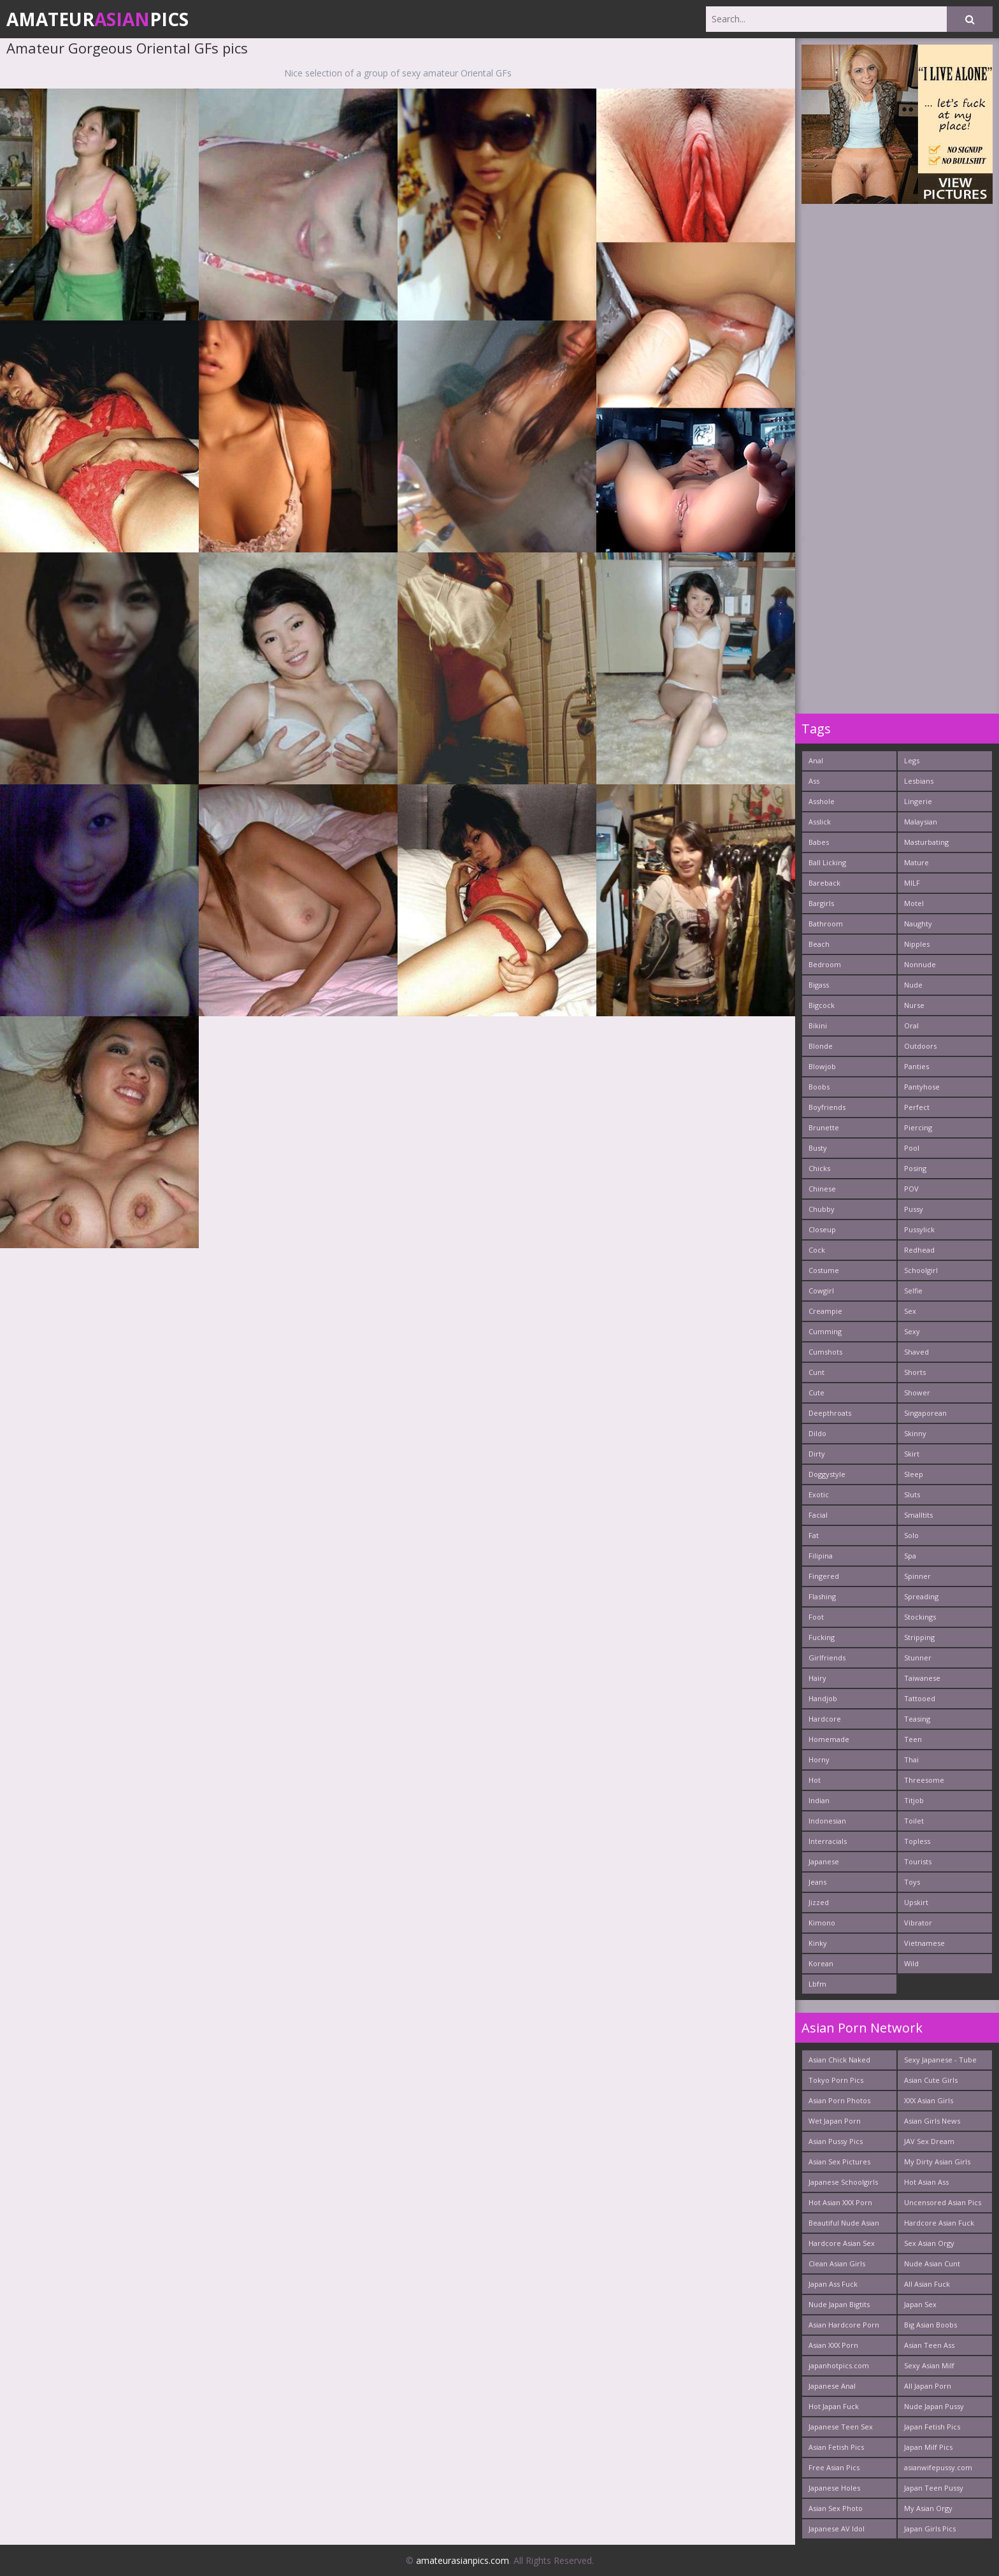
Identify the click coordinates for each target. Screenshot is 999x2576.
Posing (915, 1168)
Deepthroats (830, 1413)
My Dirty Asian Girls (937, 2161)
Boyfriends (827, 1107)
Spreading (921, 1596)
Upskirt (916, 1902)
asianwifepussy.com (938, 2467)
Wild (911, 1963)
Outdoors (920, 1046)
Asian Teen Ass (929, 2345)
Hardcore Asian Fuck (939, 2222)
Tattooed (919, 1698)
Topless (917, 1841)
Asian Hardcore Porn (844, 2324)
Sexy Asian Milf (929, 2365)
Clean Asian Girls (837, 2263)
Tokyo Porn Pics (836, 2080)
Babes (819, 842)
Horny (819, 1759)
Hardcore (825, 1718)
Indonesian (827, 1820)
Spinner (917, 1576)
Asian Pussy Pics (836, 2141)
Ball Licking (827, 862)
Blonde (821, 1046)
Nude (913, 984)
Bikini (818, 1025)
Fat (814, 1535)
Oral (911, 1025)
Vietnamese (924, 1943)
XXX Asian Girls (928, 2100)
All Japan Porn (927, 2386)
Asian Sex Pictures (839, 2161)
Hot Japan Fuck (834, 2406)
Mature (916, 862)
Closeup (822, 1229)
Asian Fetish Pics (836, 2447)
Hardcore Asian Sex (842, 2243)
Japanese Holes (834, 2488)
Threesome (924, 1780)
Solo (911, 1535)
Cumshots (825, 1351)
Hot (815, 1780)
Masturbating (926, 842)
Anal (816, 760)
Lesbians (918, 781)
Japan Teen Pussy (933, 2488)
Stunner (917, 1657)
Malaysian (920, 821)
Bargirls (821, 903)
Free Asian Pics (834, 2467)
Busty (818, 1148)
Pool (911, 1148)
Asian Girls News (932, 2121)
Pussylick (919, 1229)
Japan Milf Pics (928, 2447)
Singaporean (925, 1413)
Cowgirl (821, 1290)
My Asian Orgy (928, 2508)
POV (911, 1188)
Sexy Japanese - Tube (940, 2059)
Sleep (913, 1474)
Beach (819, 944)
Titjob (914, 1800)
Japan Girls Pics (930, 2528)
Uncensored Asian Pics (942, 2202)
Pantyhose (922, 1086)
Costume (824, 1270)
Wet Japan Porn (835, 2121)
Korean (821, 1963)
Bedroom (825, 964)
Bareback (824, 883)
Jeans (817, 1882)
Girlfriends (827, 1657)
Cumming (825, 1331)
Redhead (919, 1250)
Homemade (829, 1739)
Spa (910, 1555)
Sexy (912, 1331)
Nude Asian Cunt (932, 2263)
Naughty (918, 923)
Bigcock (822, 1005)
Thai (911, 1759)
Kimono (822, 1922)
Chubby (822, 1209)
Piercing (918, 1127)
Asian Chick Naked (839, 2059)
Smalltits (918, 1515)
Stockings (920, 1617)
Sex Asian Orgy (929, 2243)
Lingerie (918, 801)
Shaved (916, 1351)
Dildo (817, 1433)
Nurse (914, 1005)
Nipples (917, 944)
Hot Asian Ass (926, 2182)
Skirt (911, 1453)
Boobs (819, 1086)
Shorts (915, 1372)
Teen (913, 1739)
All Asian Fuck (927, 2284)
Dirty (817, 1453)
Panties (916, 1066)
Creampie (825, 1311)
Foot (816, 1617)
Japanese (824, 1861)
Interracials (828, 1841)
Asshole (822, 801)
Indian (819, 1800)
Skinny (915, 1433)
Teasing (917, 1718)
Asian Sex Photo (836, 2508)
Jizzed (819, 1902)
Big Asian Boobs (930, 2324)
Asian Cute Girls (931, 2080)
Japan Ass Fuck (833, 2284)
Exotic (819, 1494)
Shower (917, 1392)
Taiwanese (922, 1678)
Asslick (820, 821)
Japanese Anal (832, 2386)
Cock (817, 1250)
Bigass (819, 984)
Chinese (822, 1188)
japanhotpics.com (839, 2365)
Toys (912, 1882)
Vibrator (918, 1922)
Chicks (819, 1168)
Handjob (823, 1698)
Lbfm (817, 1984)
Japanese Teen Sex (841, 2426)
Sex (910, 1311)
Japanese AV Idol (837, 2528)
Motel (914, 903)
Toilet (914, 1820)
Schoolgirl (921, 1270)
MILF (912, 883)
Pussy (913, 1209)
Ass (814, 781)
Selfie (913, 1290)
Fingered (824, 1576)
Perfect (917, 1107)
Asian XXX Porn (833, 2345)
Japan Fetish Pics (932, 2426)
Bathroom (826, 923)
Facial (818, 1515)
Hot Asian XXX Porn (840, 2202)
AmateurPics (97, 19)
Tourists (917, 1861)
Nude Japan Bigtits (839, 2304)
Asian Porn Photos (839, 2100)
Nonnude (920, 964)
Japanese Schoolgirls (843, 2182)
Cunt (816, 1372)
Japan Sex (920, 2304)
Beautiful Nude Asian (844, 2222)
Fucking (822, 1637)
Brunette (824, 1127)
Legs (911, 760)
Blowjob (822, 1066)
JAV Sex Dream (929, 2141)
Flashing (822, 1596)
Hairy (817, 1678)
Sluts (912, 1494)
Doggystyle (827, 1474)
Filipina (821, 1555)
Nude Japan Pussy (934, 2406)
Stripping (919, 1637)
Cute (816, 1392)
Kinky (818, 1943)
